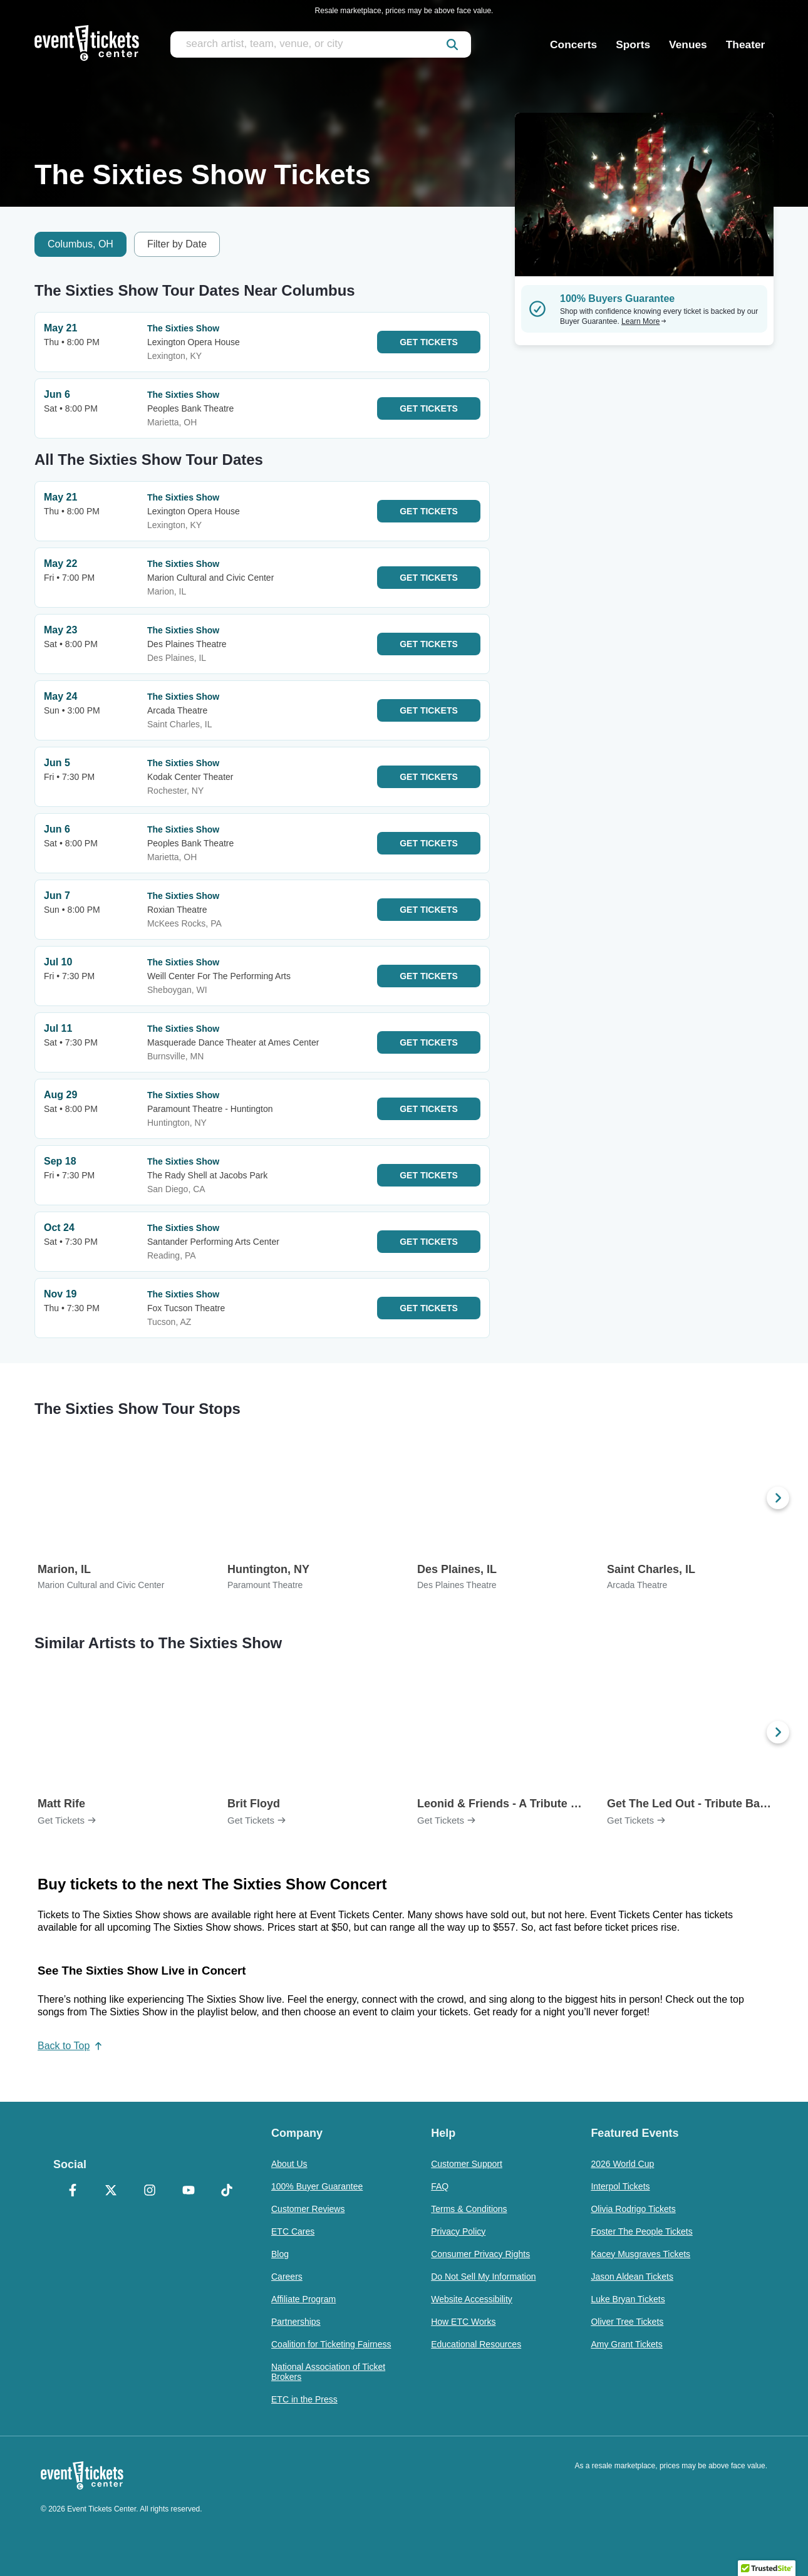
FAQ (439, 2186)
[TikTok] (226, 2191)
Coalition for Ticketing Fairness (331, 2344)
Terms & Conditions (469, 2209)
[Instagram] (149, 2191)
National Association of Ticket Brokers (328, 2372)
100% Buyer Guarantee (317, 2186)
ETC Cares (292, 2231)
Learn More (643, 321)
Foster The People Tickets (641, 2231)
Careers (287, 2277)
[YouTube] (188, 2191)
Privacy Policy (458, 2231)
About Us (289, 2164)
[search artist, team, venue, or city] (320, 44)
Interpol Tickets (620, 2186)
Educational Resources (476, 2344)
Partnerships (296, 2322)
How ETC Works (463, 2322)
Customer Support (466, 2164)
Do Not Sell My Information (483, 2277)
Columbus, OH (80, 244)
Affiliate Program (303, 2299)
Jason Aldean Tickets (632, 2277)
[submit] (452, 44)
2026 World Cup (622, 2164)
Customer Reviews (307, 2209)
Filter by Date (177, 244)
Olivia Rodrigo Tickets (633, 2209)
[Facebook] (72, 2191)
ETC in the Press (304, 2399)
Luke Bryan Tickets (628, 2299)
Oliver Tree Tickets (627, 2322)
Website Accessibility (471, 2299)
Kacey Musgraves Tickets (640, 2254)
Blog (280, 2254)
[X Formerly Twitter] (111, 2191)
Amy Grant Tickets (626, 2344)
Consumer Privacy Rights (480, 2254)
